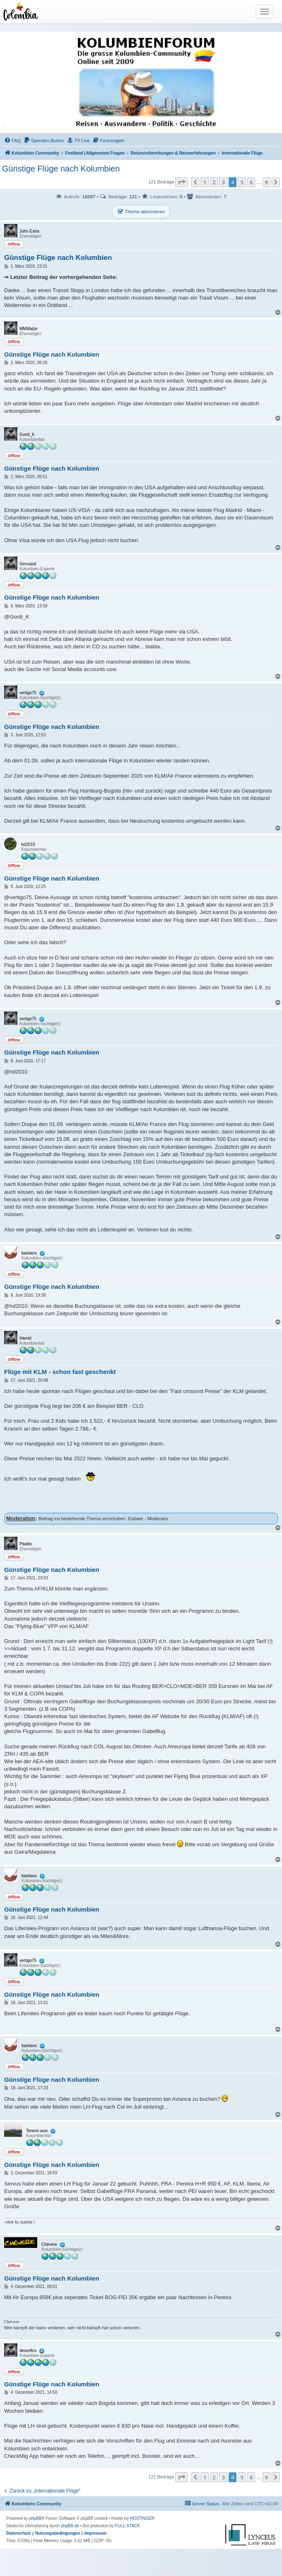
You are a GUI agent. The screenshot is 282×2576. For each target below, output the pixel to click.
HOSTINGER (142, 2518)
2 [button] (214, 182)
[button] (181, 182)
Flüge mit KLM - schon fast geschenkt (60, 1371)
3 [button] (223, 182)
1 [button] (204, 182)
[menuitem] (12, 140)
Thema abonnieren (141, 211)
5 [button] (241, 182)
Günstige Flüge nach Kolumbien (61, 168)
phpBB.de (70, 2526)
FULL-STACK (127, 2526)
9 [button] (266, 182)
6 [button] (251, 182)
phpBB (35, 2518)
